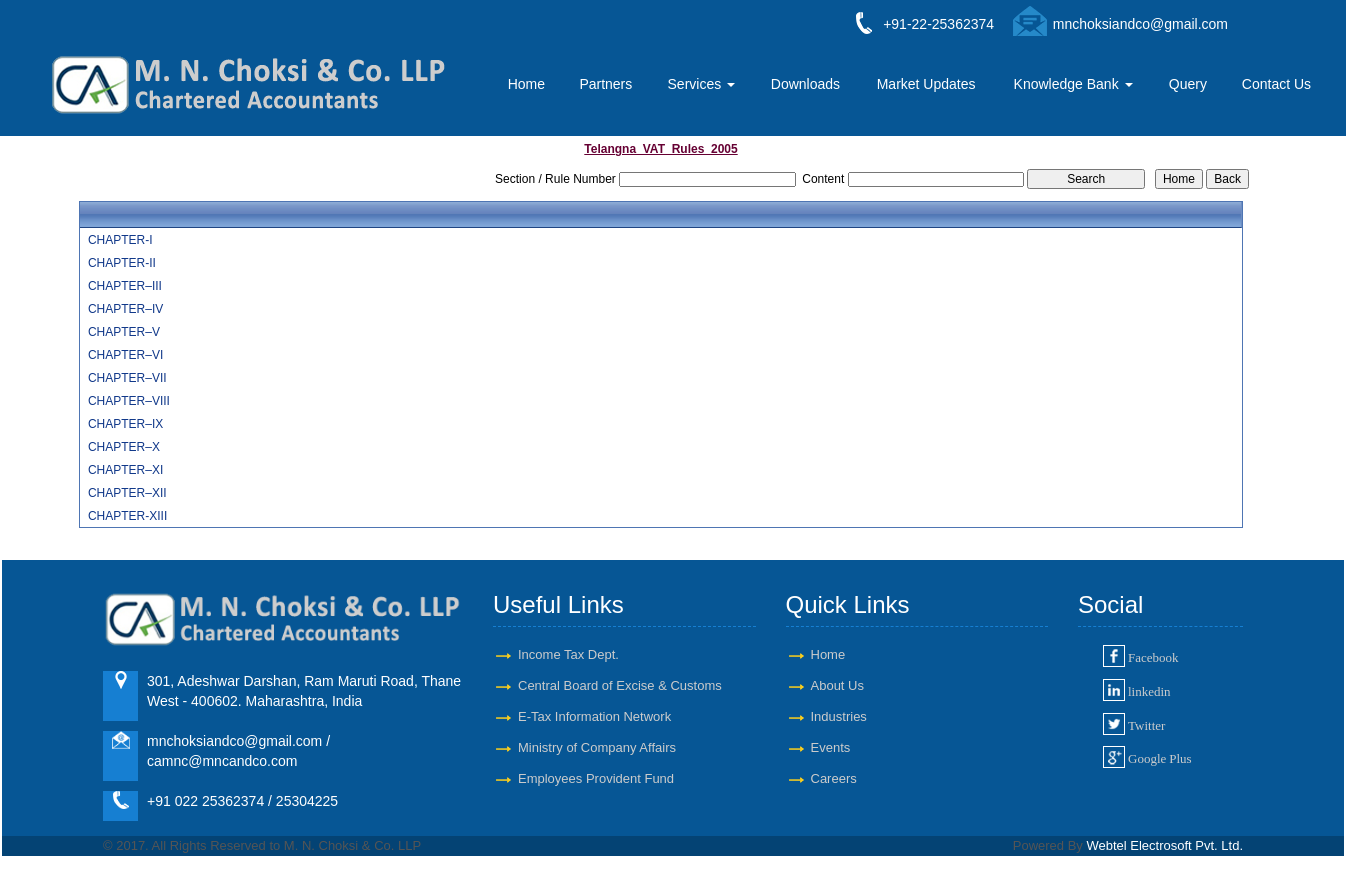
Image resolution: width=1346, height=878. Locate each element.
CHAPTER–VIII (129, 401)
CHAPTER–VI (125, 355)
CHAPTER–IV (125, 309)
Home (526, 84)
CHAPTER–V (124, 332)
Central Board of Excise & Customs (620, 685)
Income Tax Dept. (568, 654)
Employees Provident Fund (596, 778)
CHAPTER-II (122, 263)
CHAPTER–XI (125, 470)
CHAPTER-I (120, 240)
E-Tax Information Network (594, 716)
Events (831, 747)
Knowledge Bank (1073, 84)
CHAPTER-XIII (127, 516)
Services (702, 84)
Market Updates (926, 84)
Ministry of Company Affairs (597, 747)
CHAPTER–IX (125, 424)
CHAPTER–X (124, 447)
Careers (834, 778)
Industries (839, 716)
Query (1188, 84)
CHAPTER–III (125, 286)
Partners (605, 84)
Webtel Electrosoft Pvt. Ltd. (1164, 845)
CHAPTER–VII (127, 378)
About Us (837, 685)
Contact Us (1276, 84)
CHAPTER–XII (127, 493)
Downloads (805, 84)
